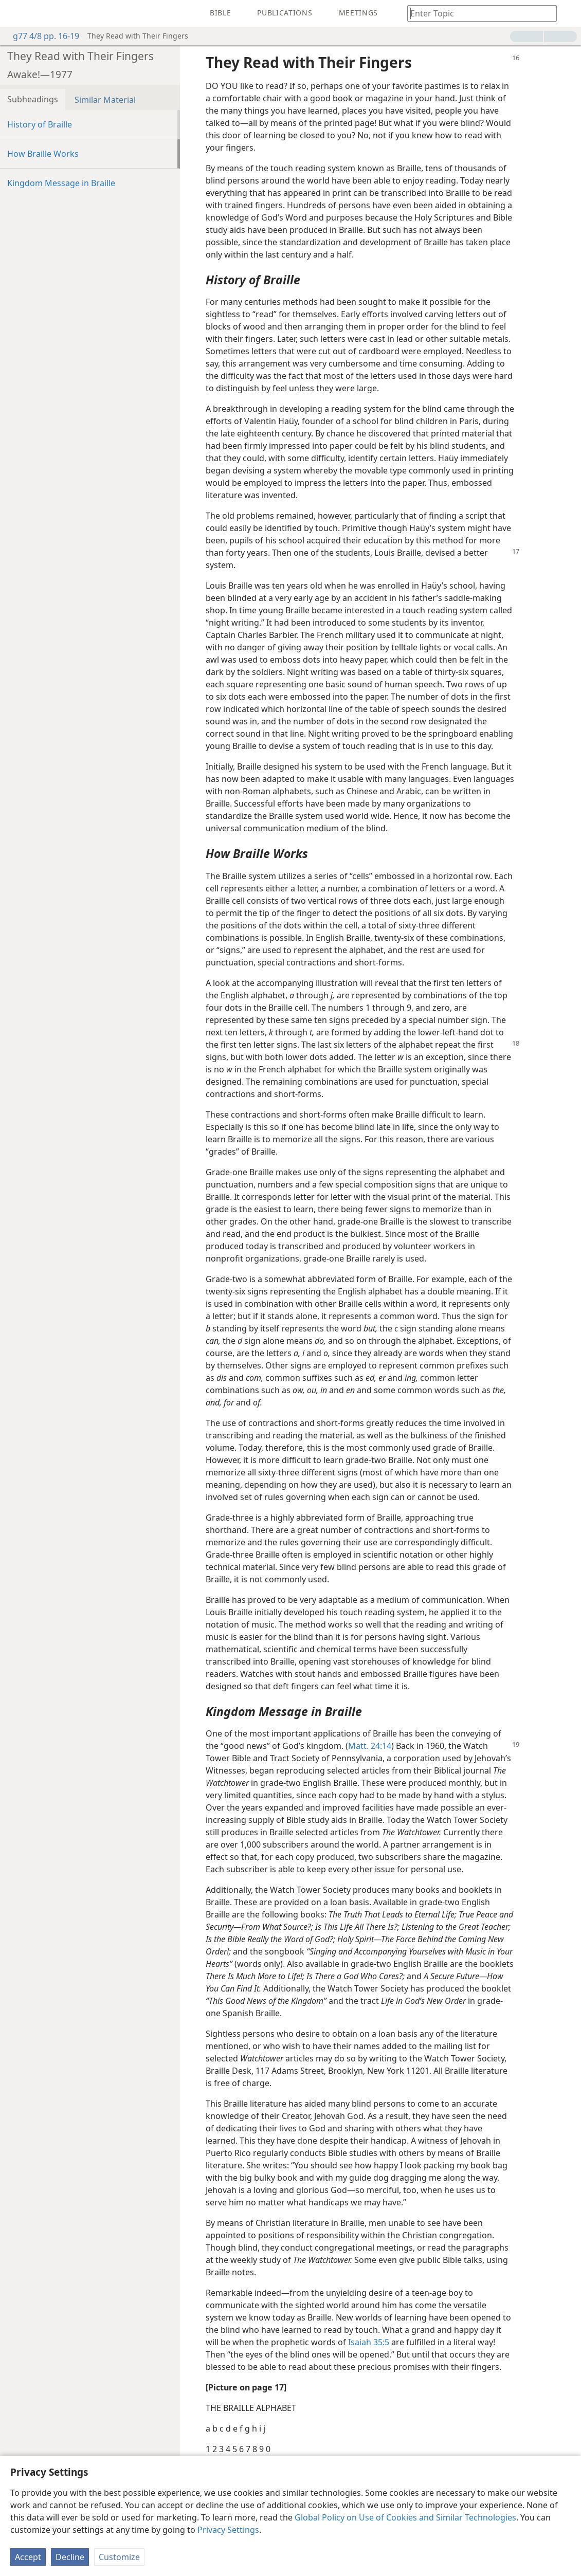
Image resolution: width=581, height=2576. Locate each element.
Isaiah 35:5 (368, 2342)
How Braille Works (43, 153)
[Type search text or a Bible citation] (477, 13)
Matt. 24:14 (369, 1745)
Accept (28, 2557)
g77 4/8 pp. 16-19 (41, 36)
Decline (70, 2557)
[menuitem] (15, 13)
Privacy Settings (228, 2529)
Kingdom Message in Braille (61, 183)
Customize (119, 2557)
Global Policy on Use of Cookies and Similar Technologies (405, 2517)
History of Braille (39, 124)
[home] (15, 13)
